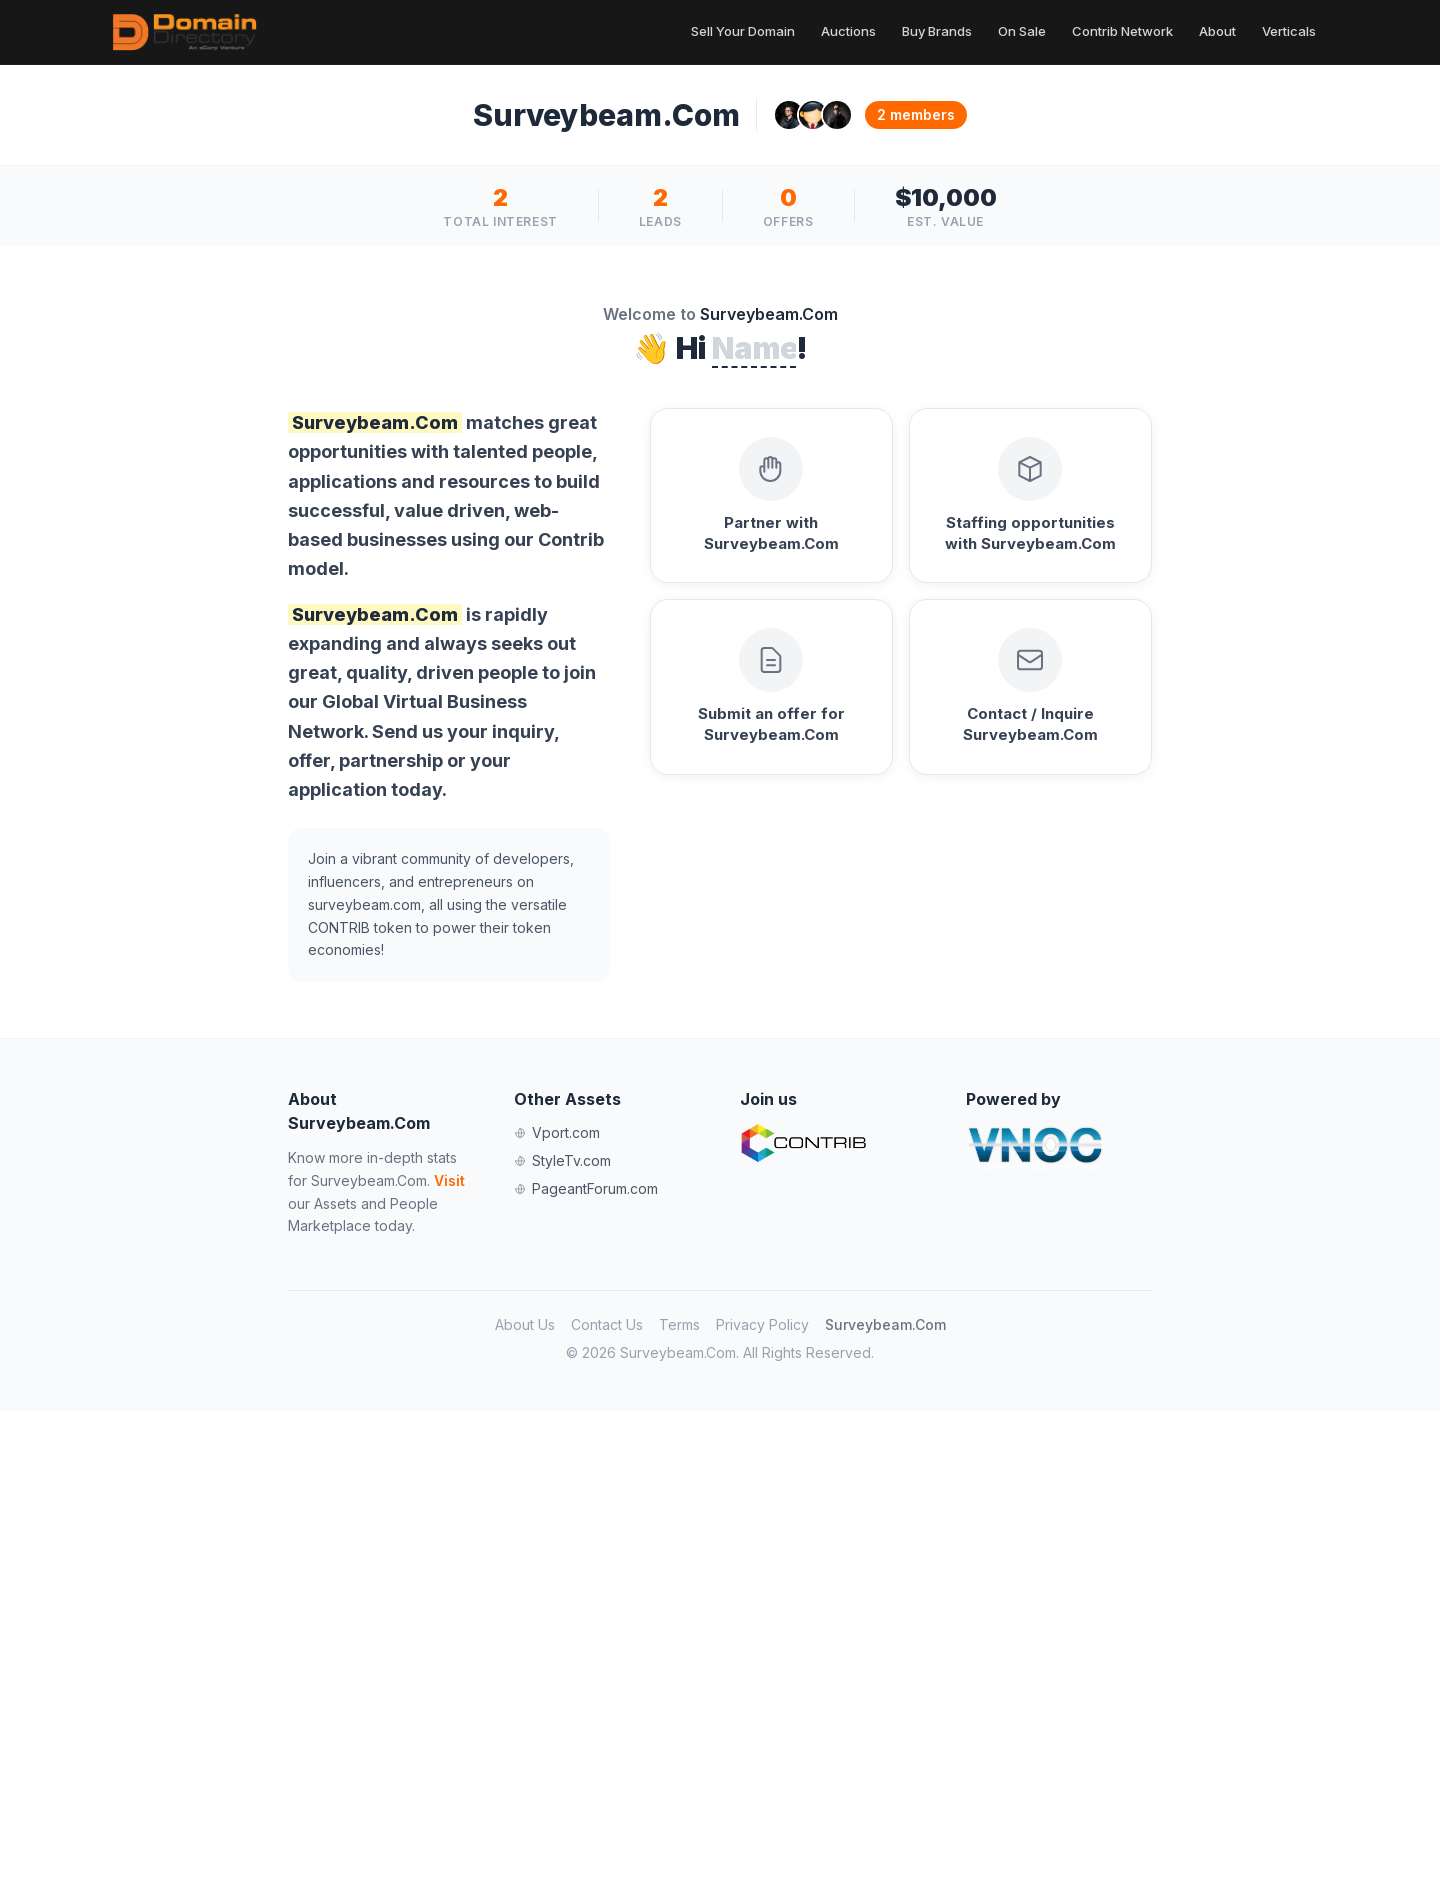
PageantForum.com (586, 1188)
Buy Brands (937, 31)
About (1217, 31)
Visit (449, 1180)
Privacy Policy (762, 1324)
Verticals (1289, 31)
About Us (525, 1324)
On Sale (1022, 31)
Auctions (848, 31)
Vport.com (557, 1132)
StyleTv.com (562, 1160)
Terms (679, 1324)
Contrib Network (1122, 31)
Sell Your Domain (743, 31)
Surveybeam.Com (885, 1324)
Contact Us (607, 1324)
